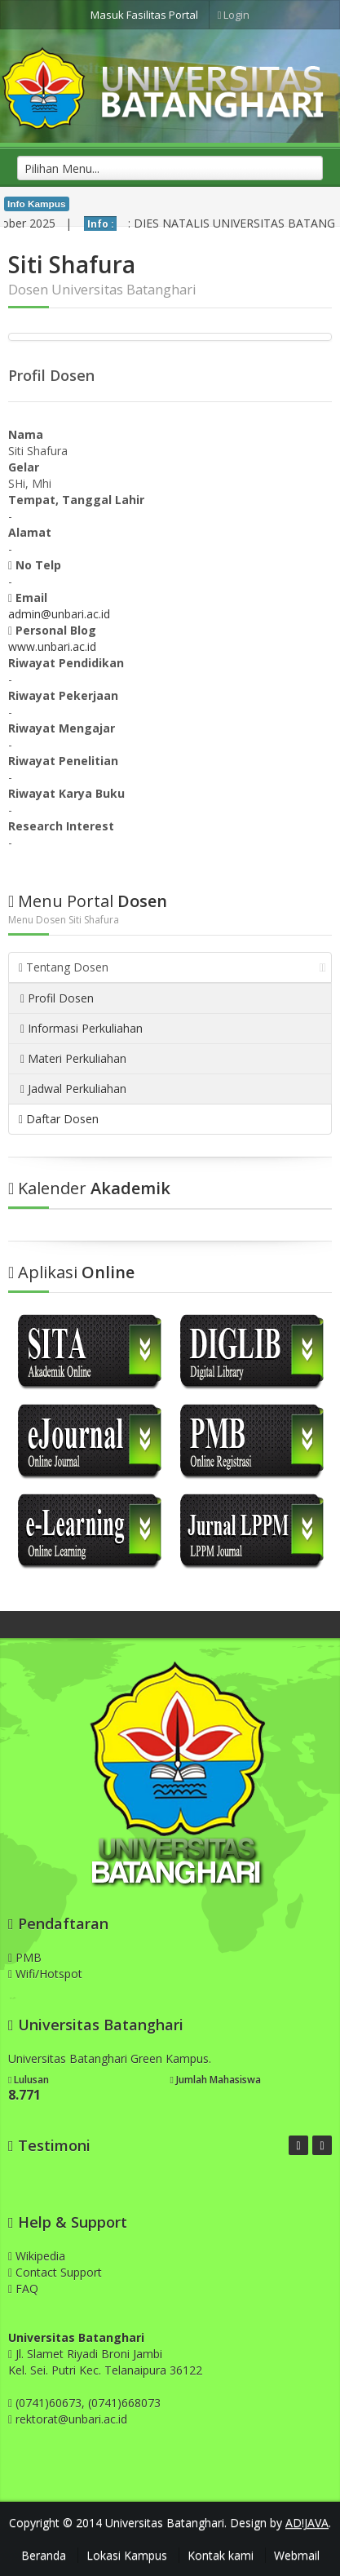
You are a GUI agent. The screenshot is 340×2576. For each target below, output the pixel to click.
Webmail (297, 2555)
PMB (25, 1957)
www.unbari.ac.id (52, 646)
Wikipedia (36, 2256)
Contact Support (55, 2272)
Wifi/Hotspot (45, 1973)
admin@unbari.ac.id (59, 614)
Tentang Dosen (172, 967)
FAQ (23, 2288)
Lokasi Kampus (126, 2555)
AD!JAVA (307, 2522)
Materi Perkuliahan (73, 1058)
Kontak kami (221, 2555)
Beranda (43, 2555)
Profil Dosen (57, 998)
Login (234, 14)
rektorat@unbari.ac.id (71, 2419)
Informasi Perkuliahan (81, 1028)
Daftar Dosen (59, 1118)
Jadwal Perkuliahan (73, 1088)
